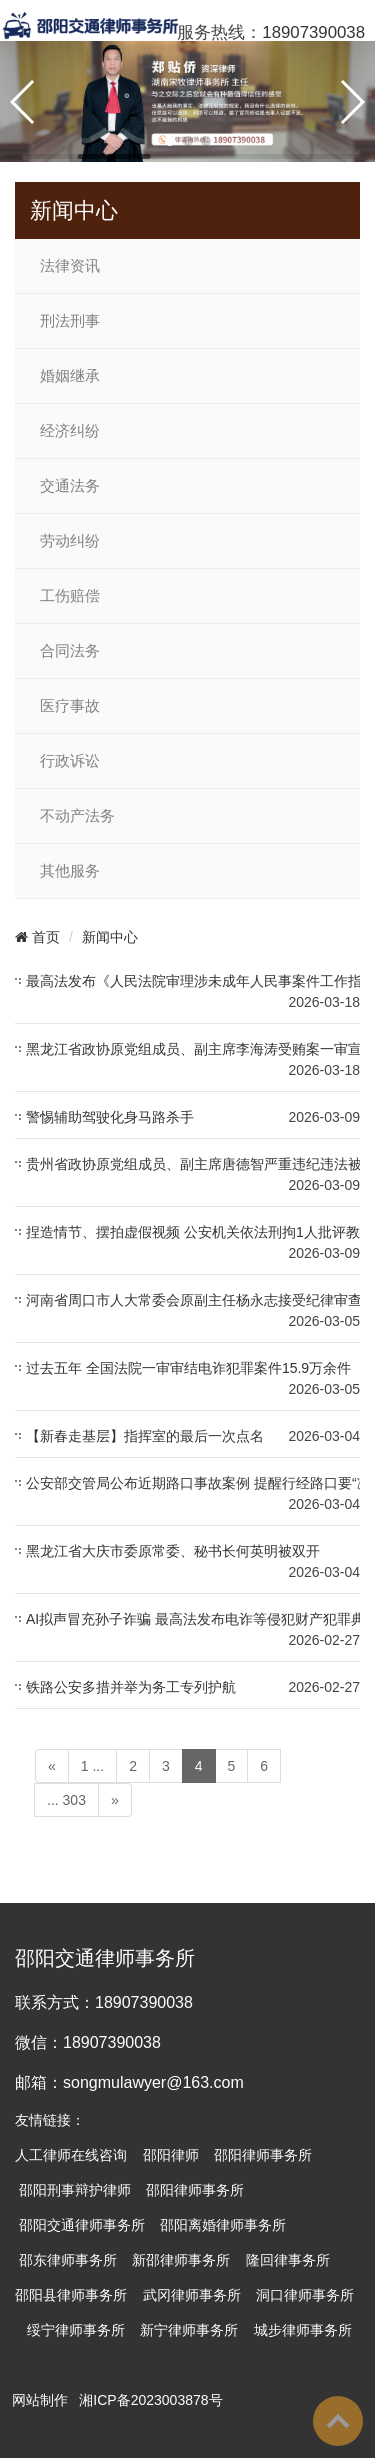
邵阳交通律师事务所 (82, 2225)
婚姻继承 (70, 376)
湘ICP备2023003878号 (150, 2400)
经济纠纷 (70, 431)
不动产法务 (77, 816)
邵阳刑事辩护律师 (75, 2190)
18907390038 (313, 32)
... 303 (66, 1800)
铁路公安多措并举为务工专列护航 (131, 1687)
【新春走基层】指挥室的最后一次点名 (145, 1436)
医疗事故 (70, 706)
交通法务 (70, 486)
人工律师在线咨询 (71, 2155)
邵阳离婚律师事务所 (223, 2225)
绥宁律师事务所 (76, 2330)
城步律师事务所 (303, 2330)
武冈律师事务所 (192, 2295)
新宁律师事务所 (189, 2330)
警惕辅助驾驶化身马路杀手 (110, 1117)
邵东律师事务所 (68, 2260)
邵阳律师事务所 (263, 2155)
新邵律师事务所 (181, 2260)
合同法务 (70, 651)
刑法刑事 (70, 321)
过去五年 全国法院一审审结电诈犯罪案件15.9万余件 (188, 1368)
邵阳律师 (171, 2155)
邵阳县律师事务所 (71, 2295)
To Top (338, 2421)
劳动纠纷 (70, 541)
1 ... (92, 1766)
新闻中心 (110, 937)
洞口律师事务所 (305, 2295)
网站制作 (40, 2400)
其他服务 (70, 871)
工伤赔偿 (70, 596)
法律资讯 (70, 266)
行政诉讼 (70, 761)
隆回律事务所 (288, 2260)
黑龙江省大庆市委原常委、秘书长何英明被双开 (173, 1551)
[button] (170, 141)
